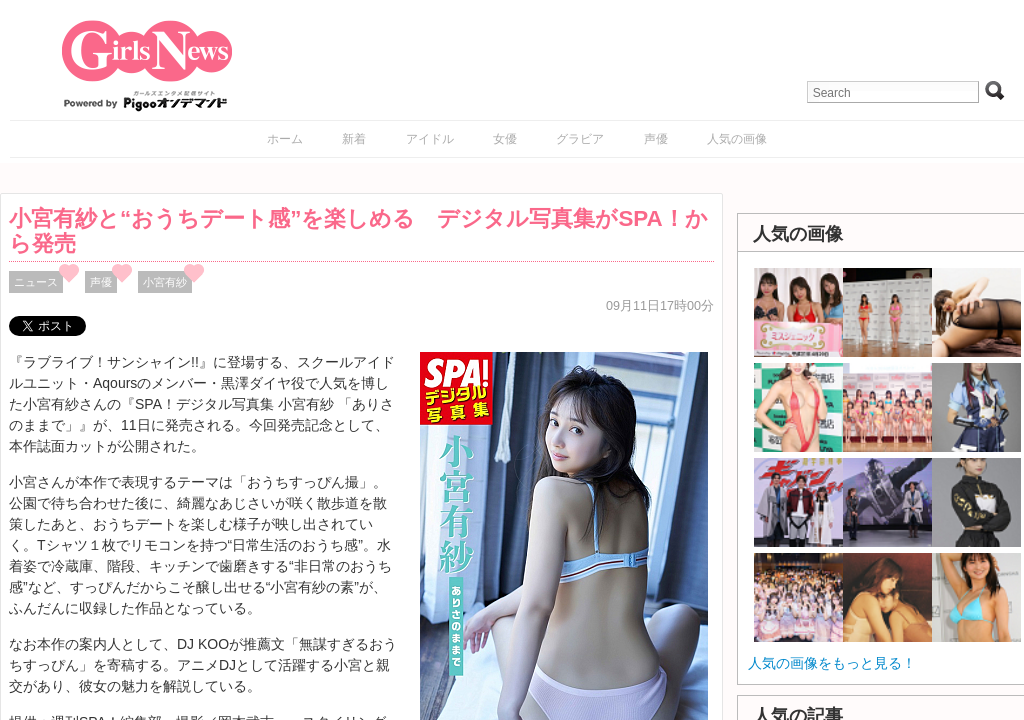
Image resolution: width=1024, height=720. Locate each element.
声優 (656, 139)
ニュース (36, 282)
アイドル (430, 139)
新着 (354, 139)
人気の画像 (737, 139)
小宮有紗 (165, 282)
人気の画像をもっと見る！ (832, 663)
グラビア (580, 139)
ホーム (285, 139)
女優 (505, 139)
